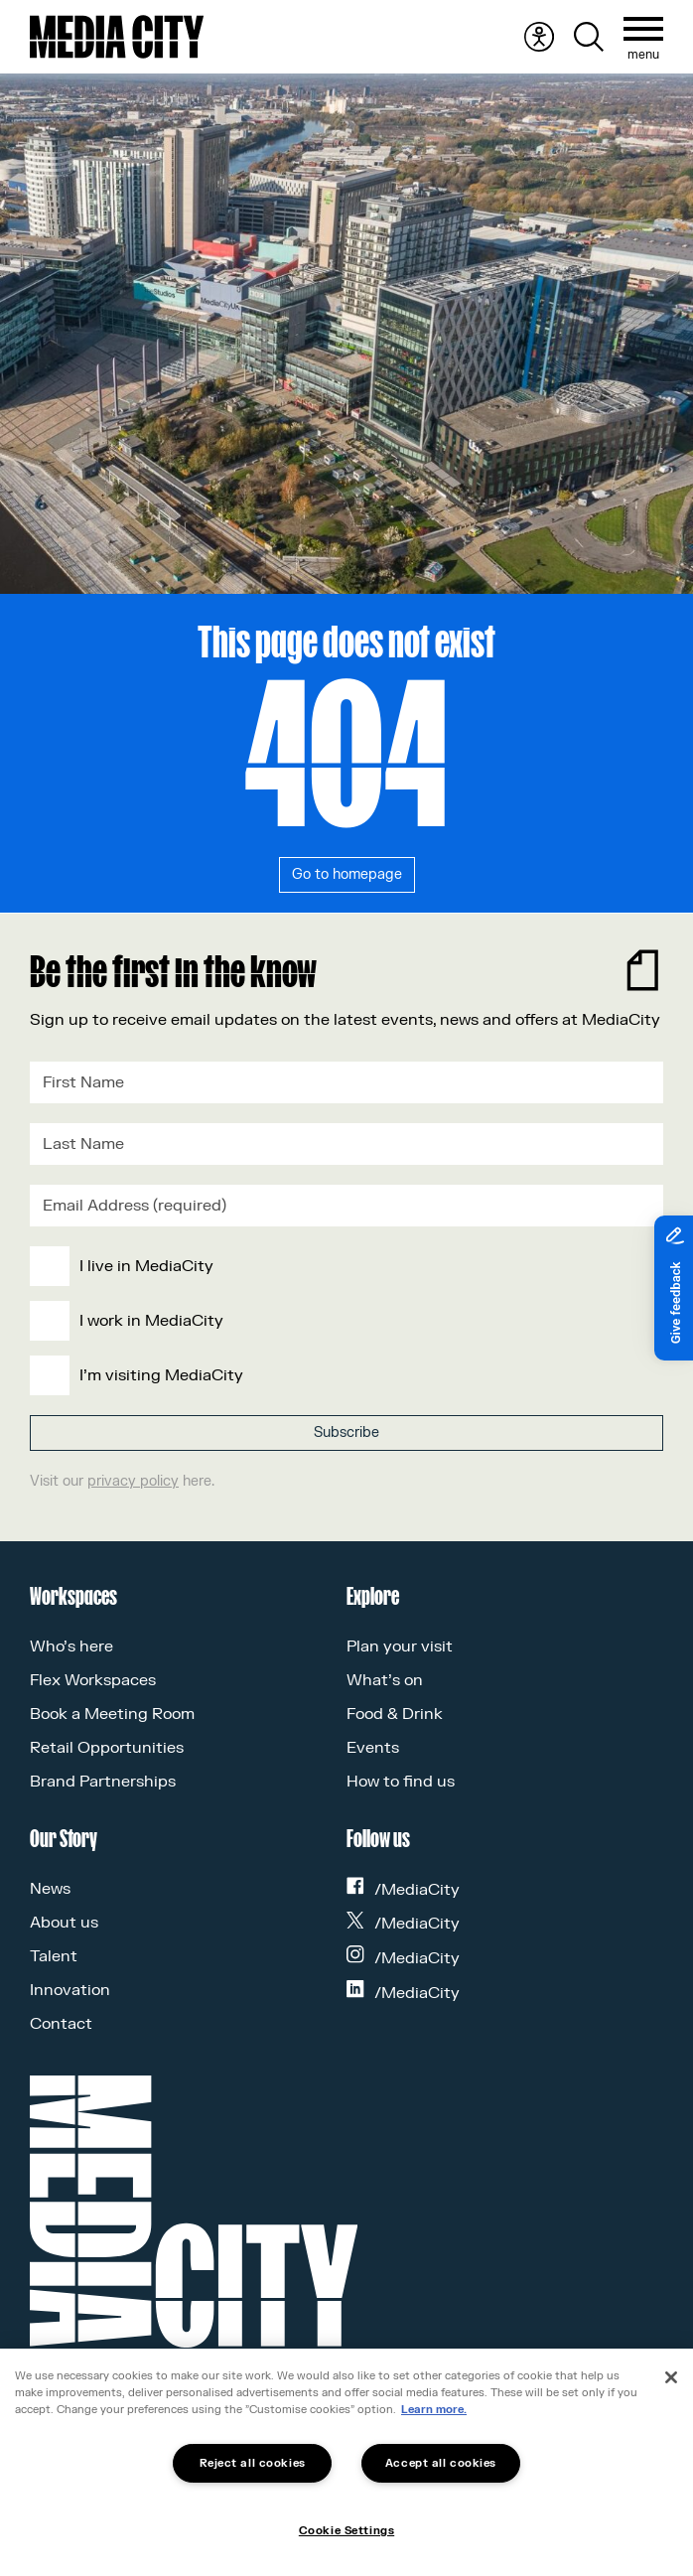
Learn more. (434, 2409)
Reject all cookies (253, 2463)
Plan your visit (399, 1646)
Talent (53, 1956)
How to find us (400, 1781)
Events (372, 1748)
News (50, 1889)
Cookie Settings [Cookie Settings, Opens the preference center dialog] (346, 2530)
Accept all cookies (440, 2463)
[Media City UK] (117, 37)
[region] (346, 2462)
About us (64, 1922)
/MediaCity (403, 1890)
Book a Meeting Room (112, 1714)
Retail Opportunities (107, 1748)
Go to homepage (347, 874)
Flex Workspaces (93, 1680)
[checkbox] (342, 1320)
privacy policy (133, 1481)
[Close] (671, 2377)
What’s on (384, 1680)
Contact (61, 2024)
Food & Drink (394, 1714)
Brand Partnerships (103, 1781)
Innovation (70, 1990)
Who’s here (71, 1646)
